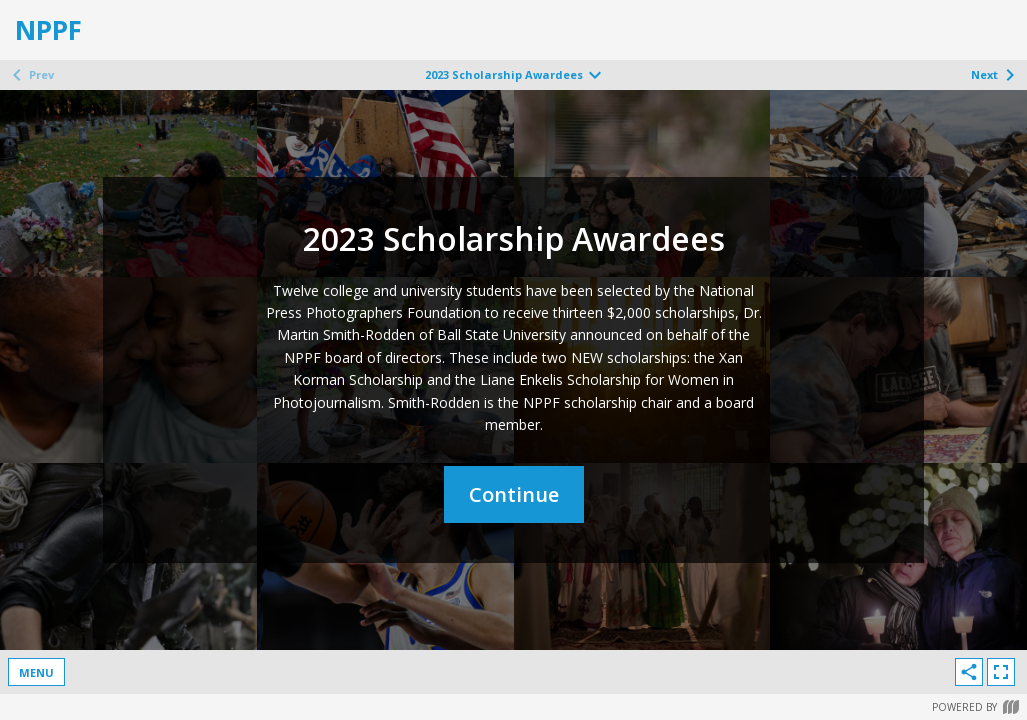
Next (996, 75)
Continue (514, 494)
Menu (36, 672)
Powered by (975, 707)
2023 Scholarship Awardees (516, 75)
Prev (29, 75)
